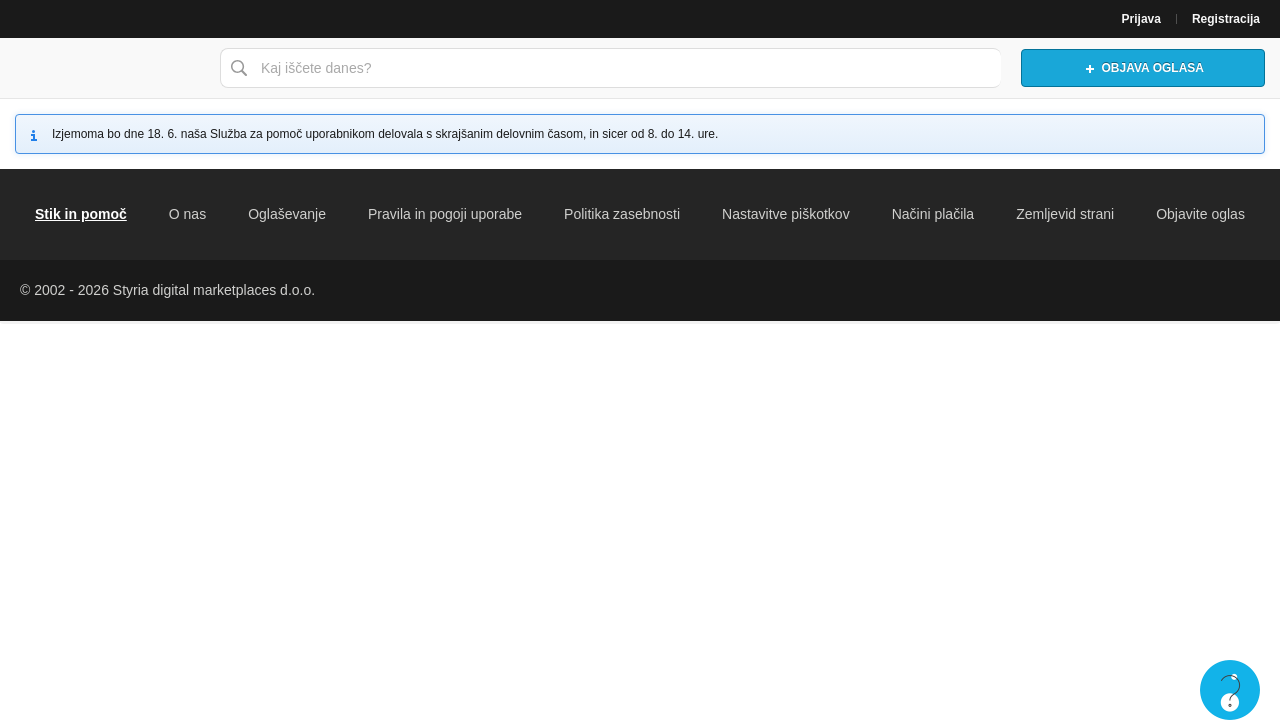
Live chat (1230, 690)
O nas (187, 214)
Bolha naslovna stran (105, 68)
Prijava (1141, 19)
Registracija (1226, 19)
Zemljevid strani (1065, 214)
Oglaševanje (287, 214)
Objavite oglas (1200, 214)
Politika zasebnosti (622, 214)
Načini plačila (933, 214)
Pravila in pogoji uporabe (445, 214)
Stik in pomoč (81, 214)
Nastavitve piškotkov (786, 214)
